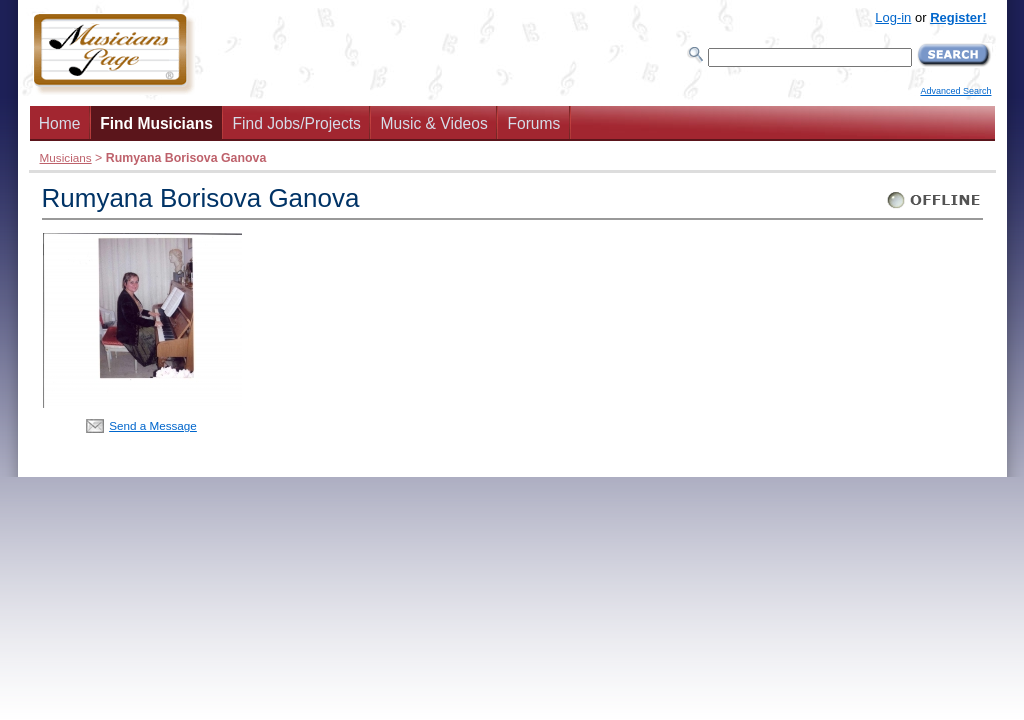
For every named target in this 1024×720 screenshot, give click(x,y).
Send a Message (153, 425)
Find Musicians (156, 123)
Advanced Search (955, 91)
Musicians (66, 157)
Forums (533, 123)
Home (60, 123)
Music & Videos (434, 123)
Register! (958, 17)
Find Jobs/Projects (297, 123)
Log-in (893, 17)
